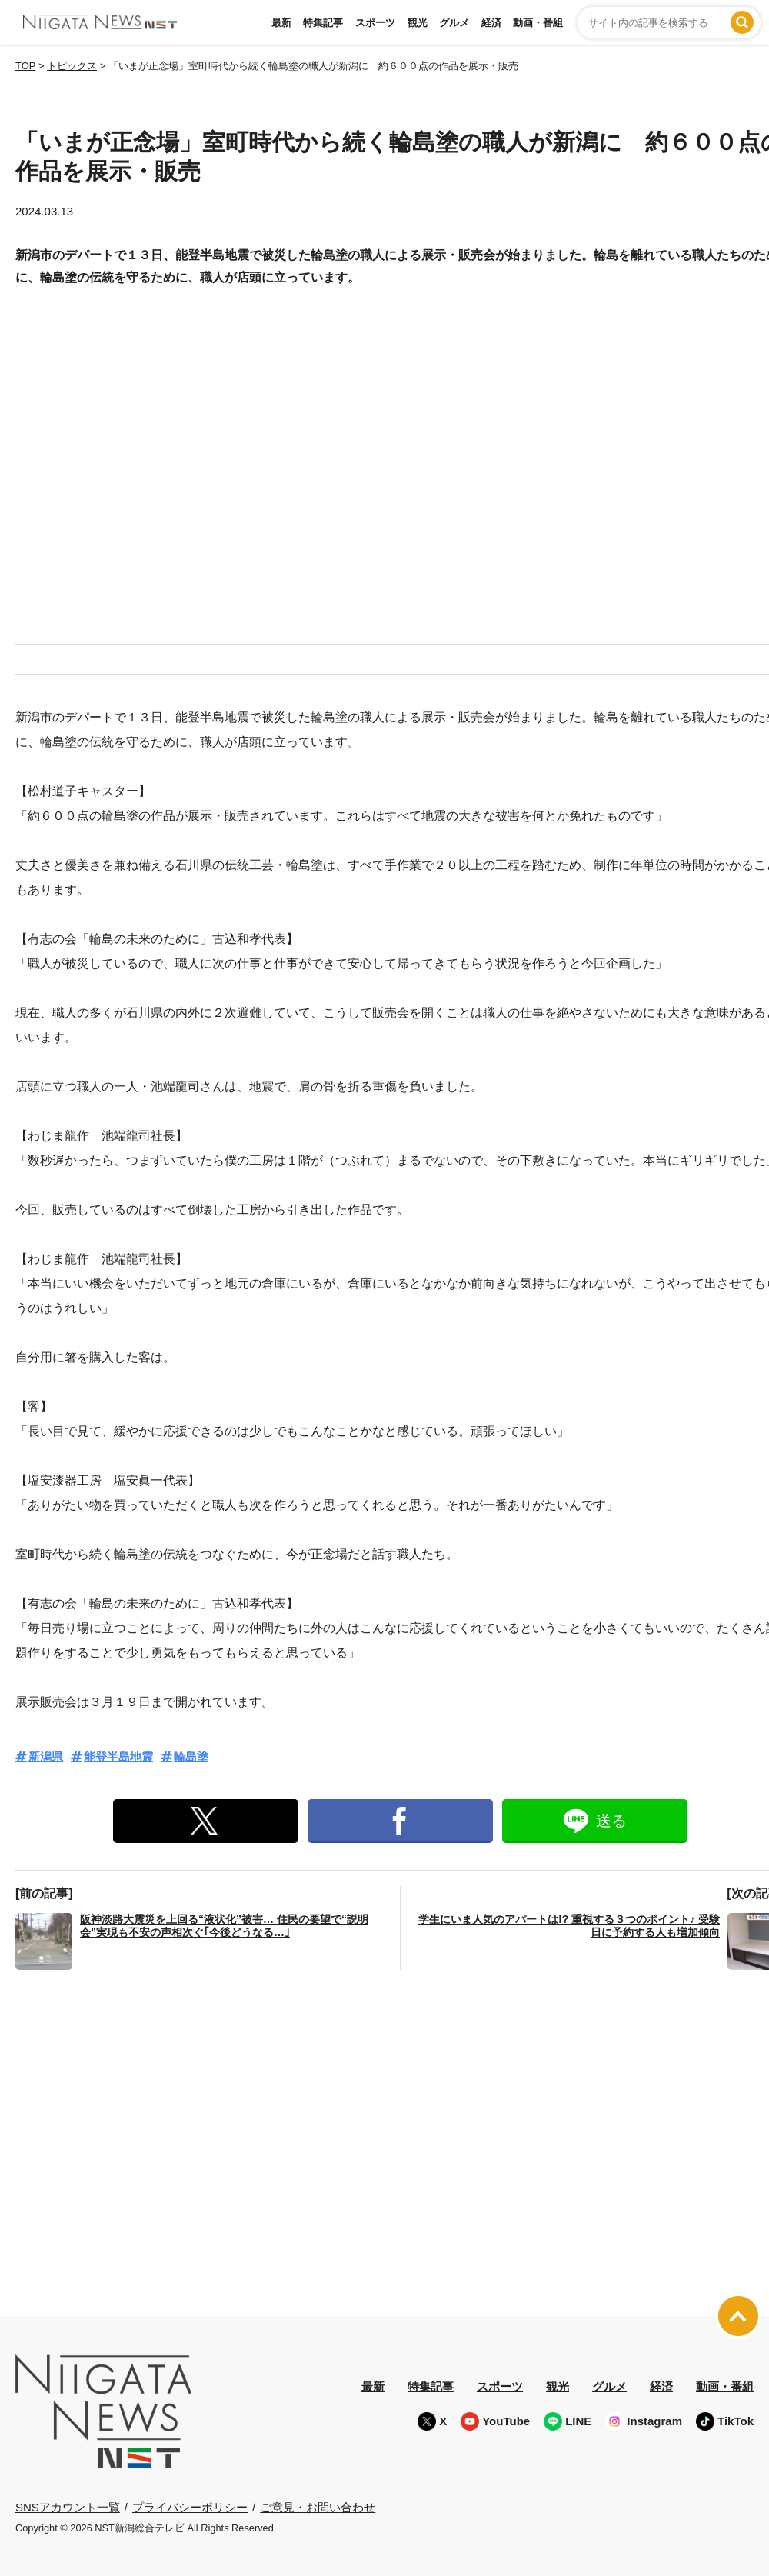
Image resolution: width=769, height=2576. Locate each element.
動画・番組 (538, 22)
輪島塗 (191, 1756)
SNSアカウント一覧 (67, 2507)
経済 (491, 22)
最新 (281, 22)
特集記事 (323, 22)
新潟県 (45, 1756)
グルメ (454, 22)
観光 (418, 22)
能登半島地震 (118, 1756)
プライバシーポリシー (190, 2506)
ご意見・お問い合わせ (317, 2506)
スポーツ (375, 22)
